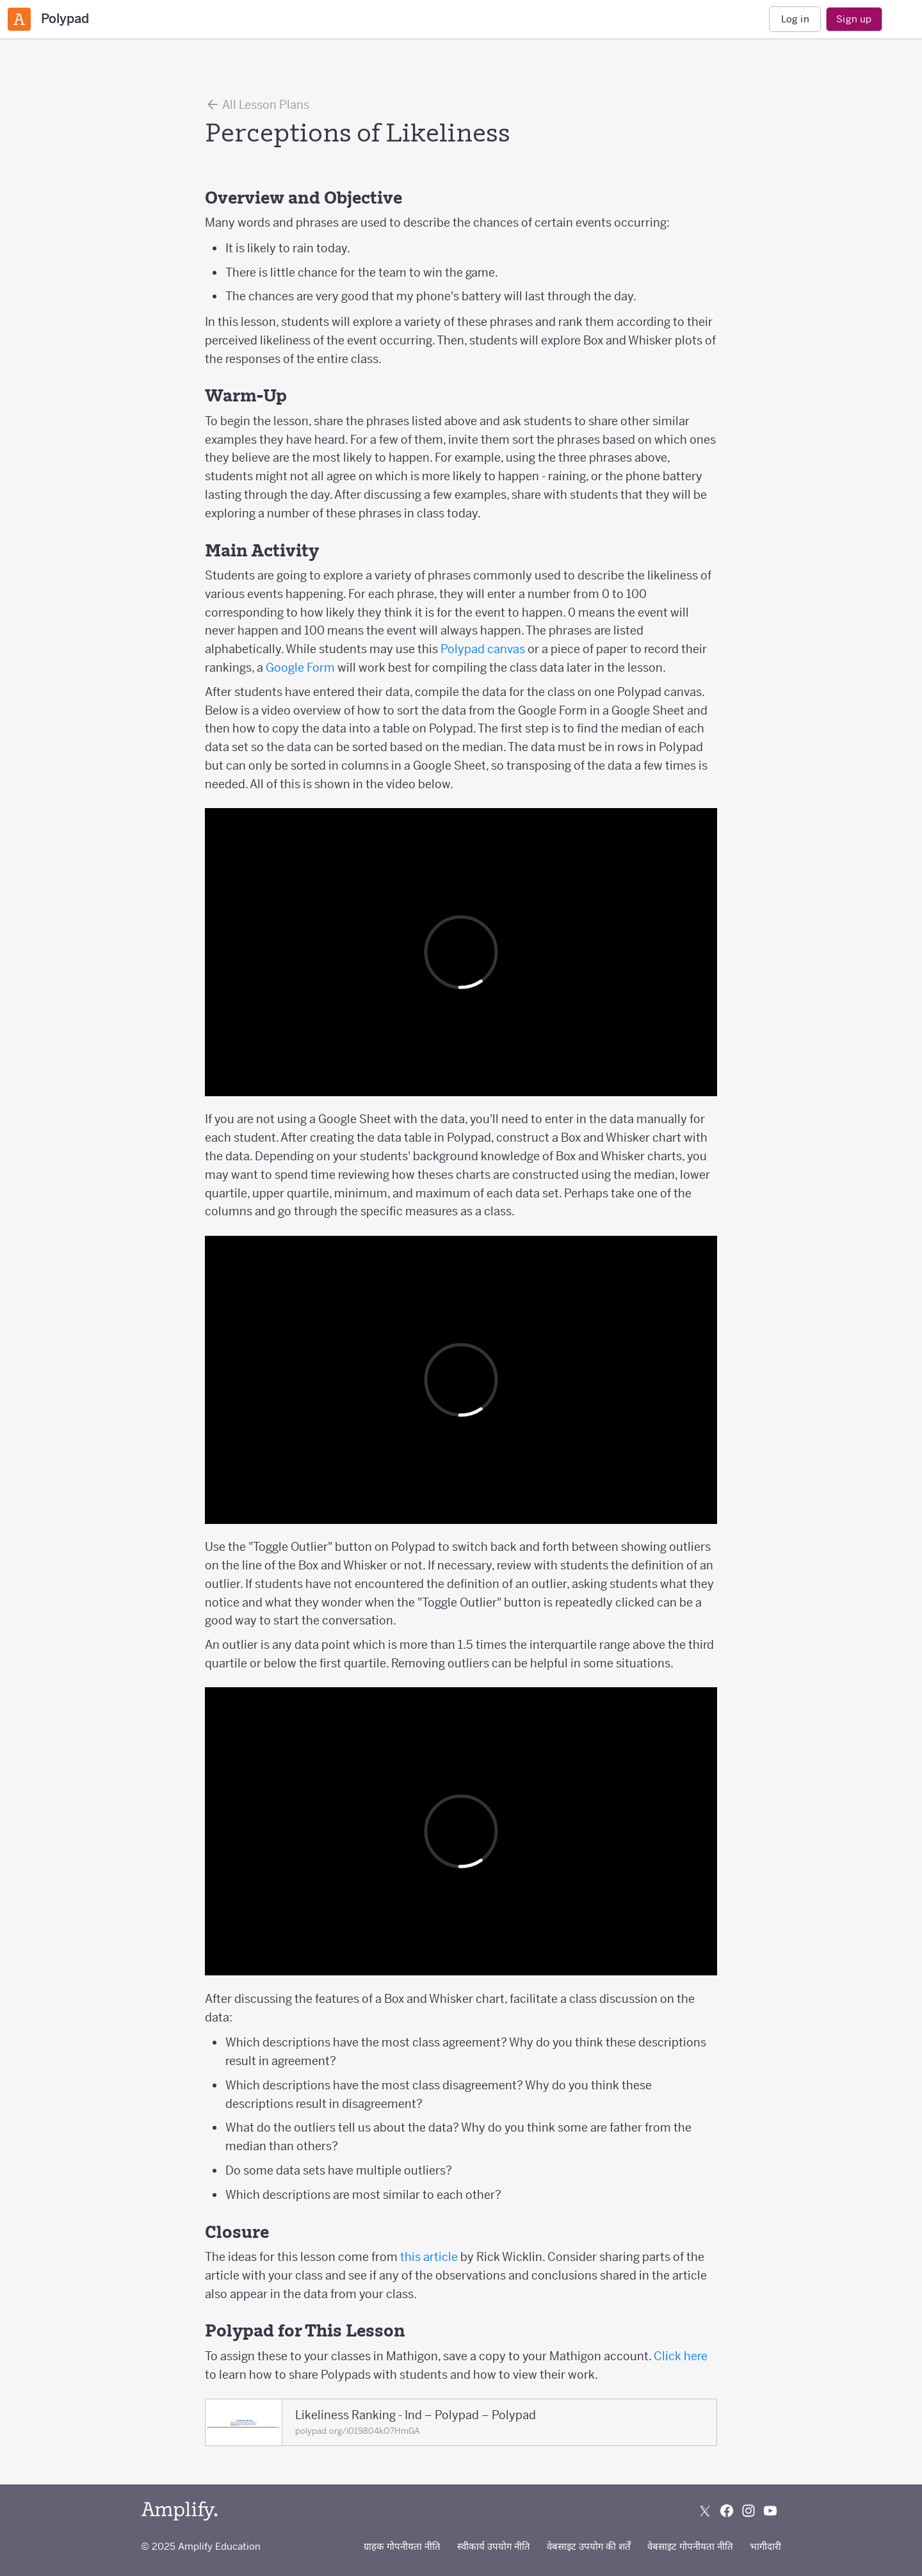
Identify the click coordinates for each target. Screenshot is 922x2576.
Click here (681, 2356)
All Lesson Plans (257, 104)
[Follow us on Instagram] (748, 2511)
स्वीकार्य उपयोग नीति (493, 2546)
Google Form (300, 667)
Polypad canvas (483, 649)
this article (429, 2256)
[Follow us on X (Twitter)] (705, 2511)
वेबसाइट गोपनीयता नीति (690, 2546)
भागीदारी (765, 2546)
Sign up (853, 19)
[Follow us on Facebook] (727, 2511)
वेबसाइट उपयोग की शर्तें (589, 2546)
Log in (795, 19)
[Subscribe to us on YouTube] (770, 2511)
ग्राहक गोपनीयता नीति (402, 2546)
